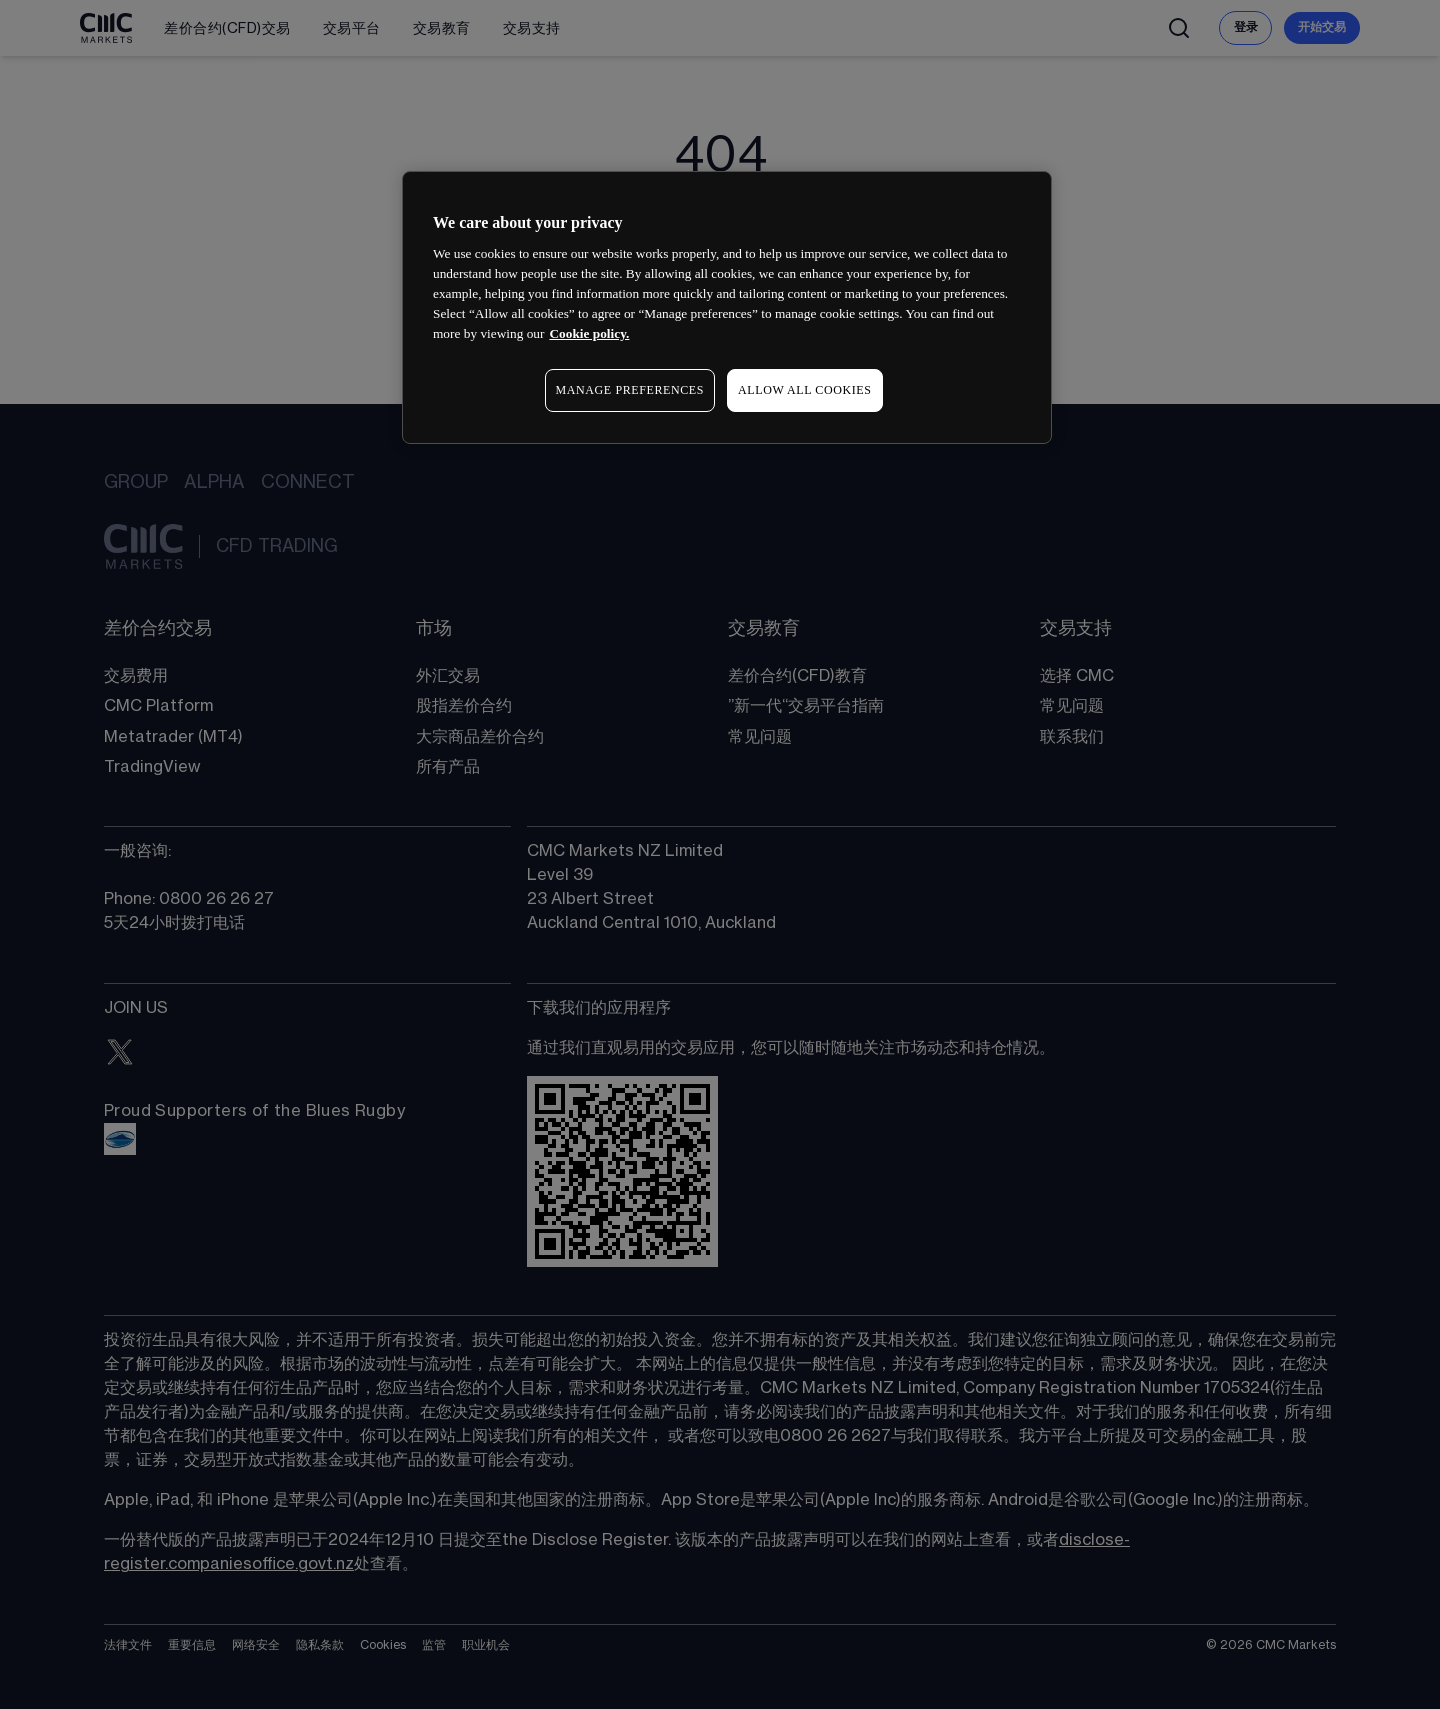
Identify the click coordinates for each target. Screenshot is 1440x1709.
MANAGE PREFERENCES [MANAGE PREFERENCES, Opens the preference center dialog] (630, 390)
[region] (727, 307)
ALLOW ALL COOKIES (805, 390)
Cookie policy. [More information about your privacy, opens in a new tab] (589, 333)
